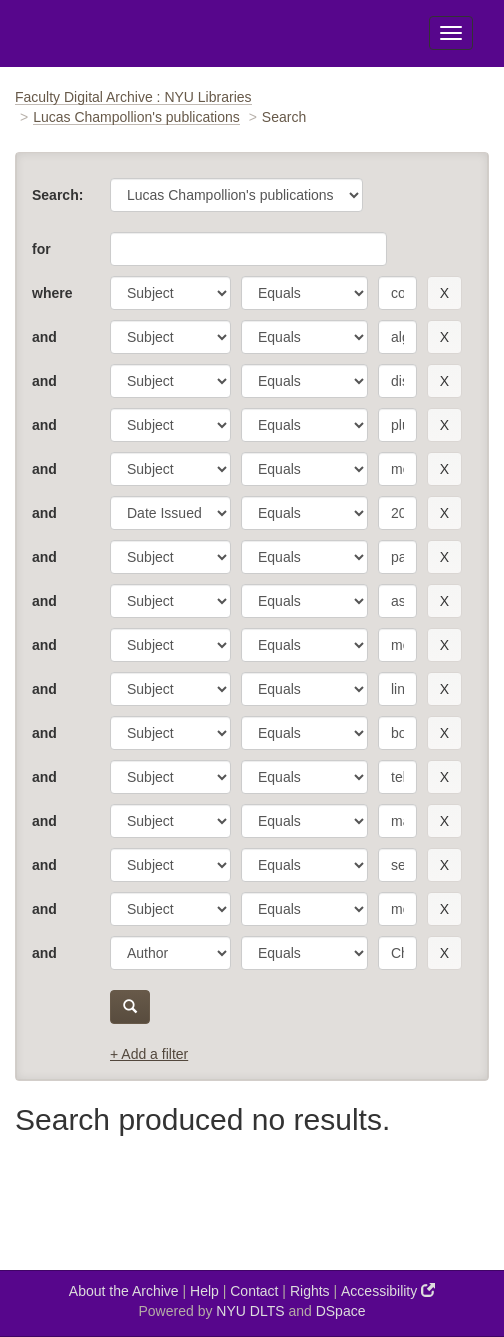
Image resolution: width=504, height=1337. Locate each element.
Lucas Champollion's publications (136, 117)
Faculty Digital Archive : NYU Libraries (133, 97)
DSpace (341, 1311)
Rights (310, 1291)
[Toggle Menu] (451, 33)
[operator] (304, 293)
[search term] (397, 293)
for (41, 249)
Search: (57, 195)
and (44, 337)
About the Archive (124, 1291)
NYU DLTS (250, 1311)
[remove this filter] (444, 293)
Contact (254, 1291)
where (52, 293)
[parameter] (170, 293)
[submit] (130, 1007)
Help (204, 1291)
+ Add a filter (149, 1054)
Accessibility (388, 1290)
